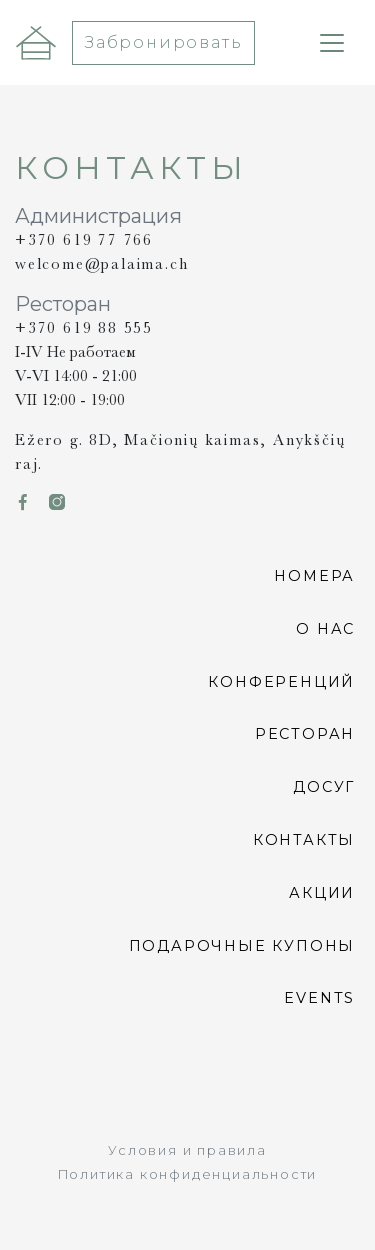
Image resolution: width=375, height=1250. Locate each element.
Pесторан (305, 734)
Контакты (304, 840)
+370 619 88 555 (84, 328)
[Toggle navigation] (332, 43)
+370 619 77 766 (84, 240)
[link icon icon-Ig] (58, 503)
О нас (325, 629)
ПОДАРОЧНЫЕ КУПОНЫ (242, 945)
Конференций (281, 681)
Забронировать (163, 42)
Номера (314, 576)
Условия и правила (187, 1150)
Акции (322, 893)
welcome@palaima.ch (101, 264)
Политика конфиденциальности (188, 1174)
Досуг (324, 787)
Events (319, 998)
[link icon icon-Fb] (24, 503)
